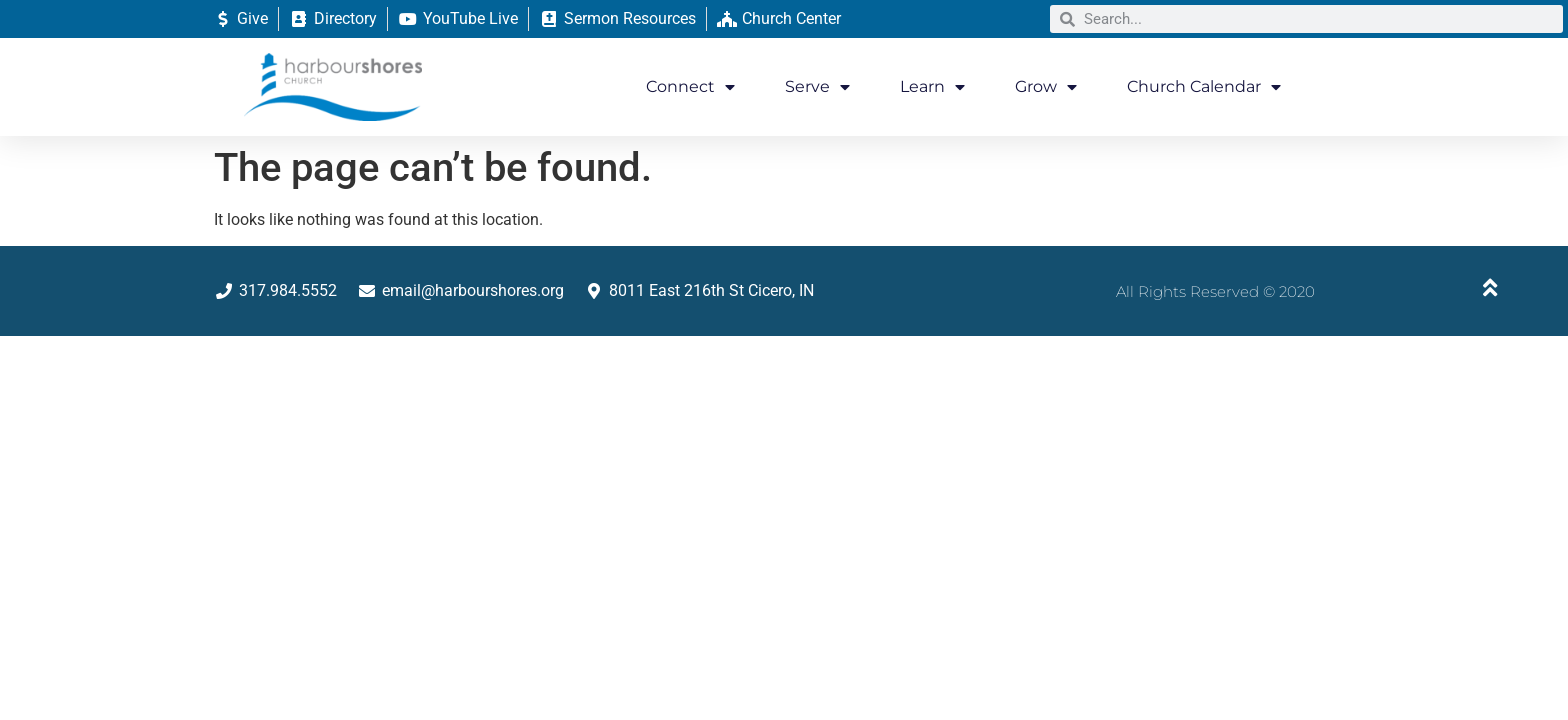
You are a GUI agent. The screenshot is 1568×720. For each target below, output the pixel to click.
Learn (932, 87)
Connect (690, 87)
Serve (817, 87)
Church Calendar (1204, 87)
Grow (1046, 87)
